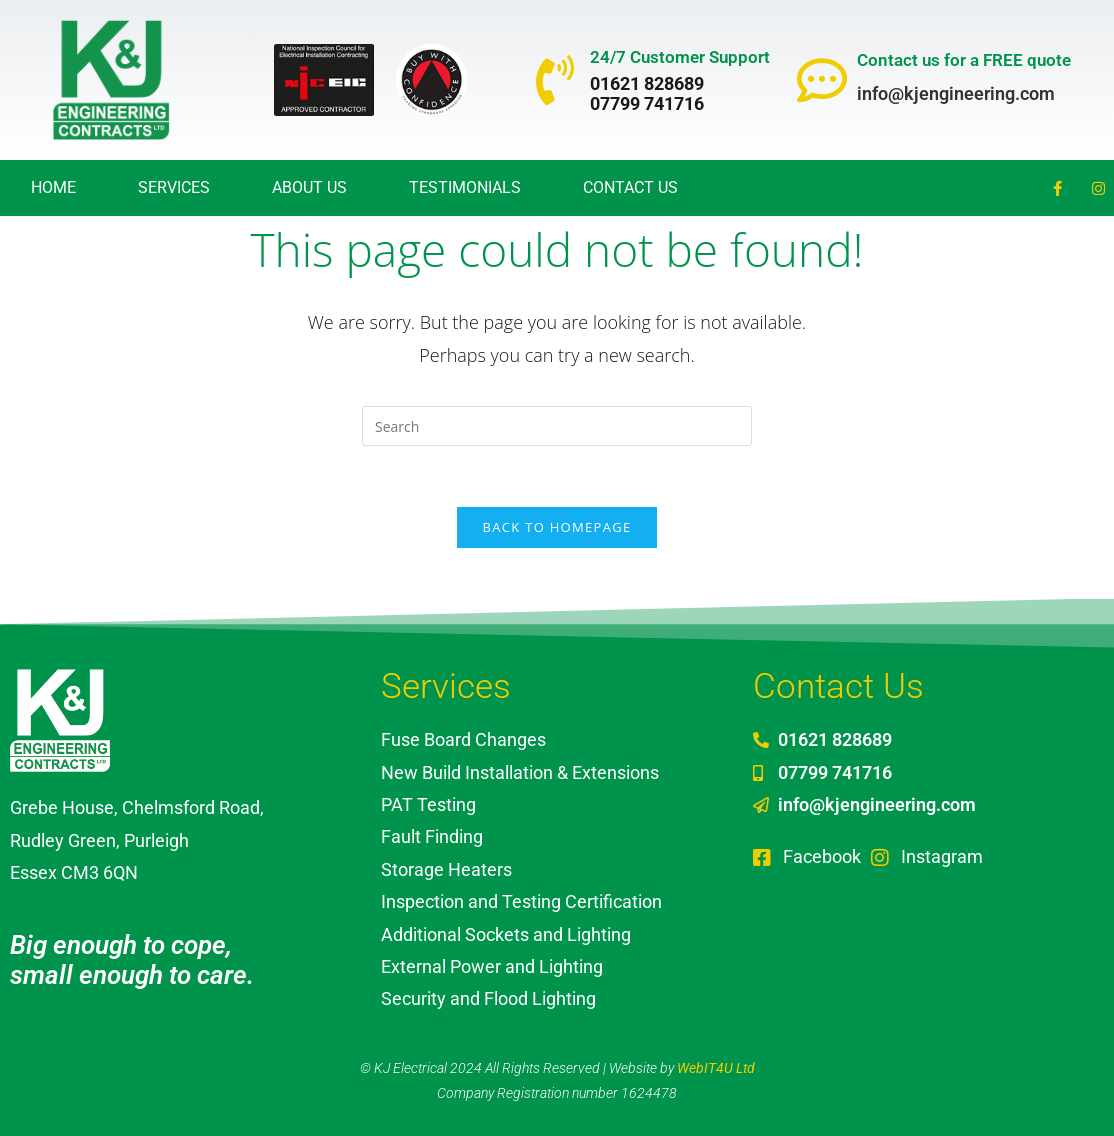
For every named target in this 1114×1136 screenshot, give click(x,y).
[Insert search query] (557, 426)
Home (53, 187)
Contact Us (630, 187)
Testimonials (465, 187)
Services (174, 187)
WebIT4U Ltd (716, 1068)
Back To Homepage (557, 527)
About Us (309, 187)
